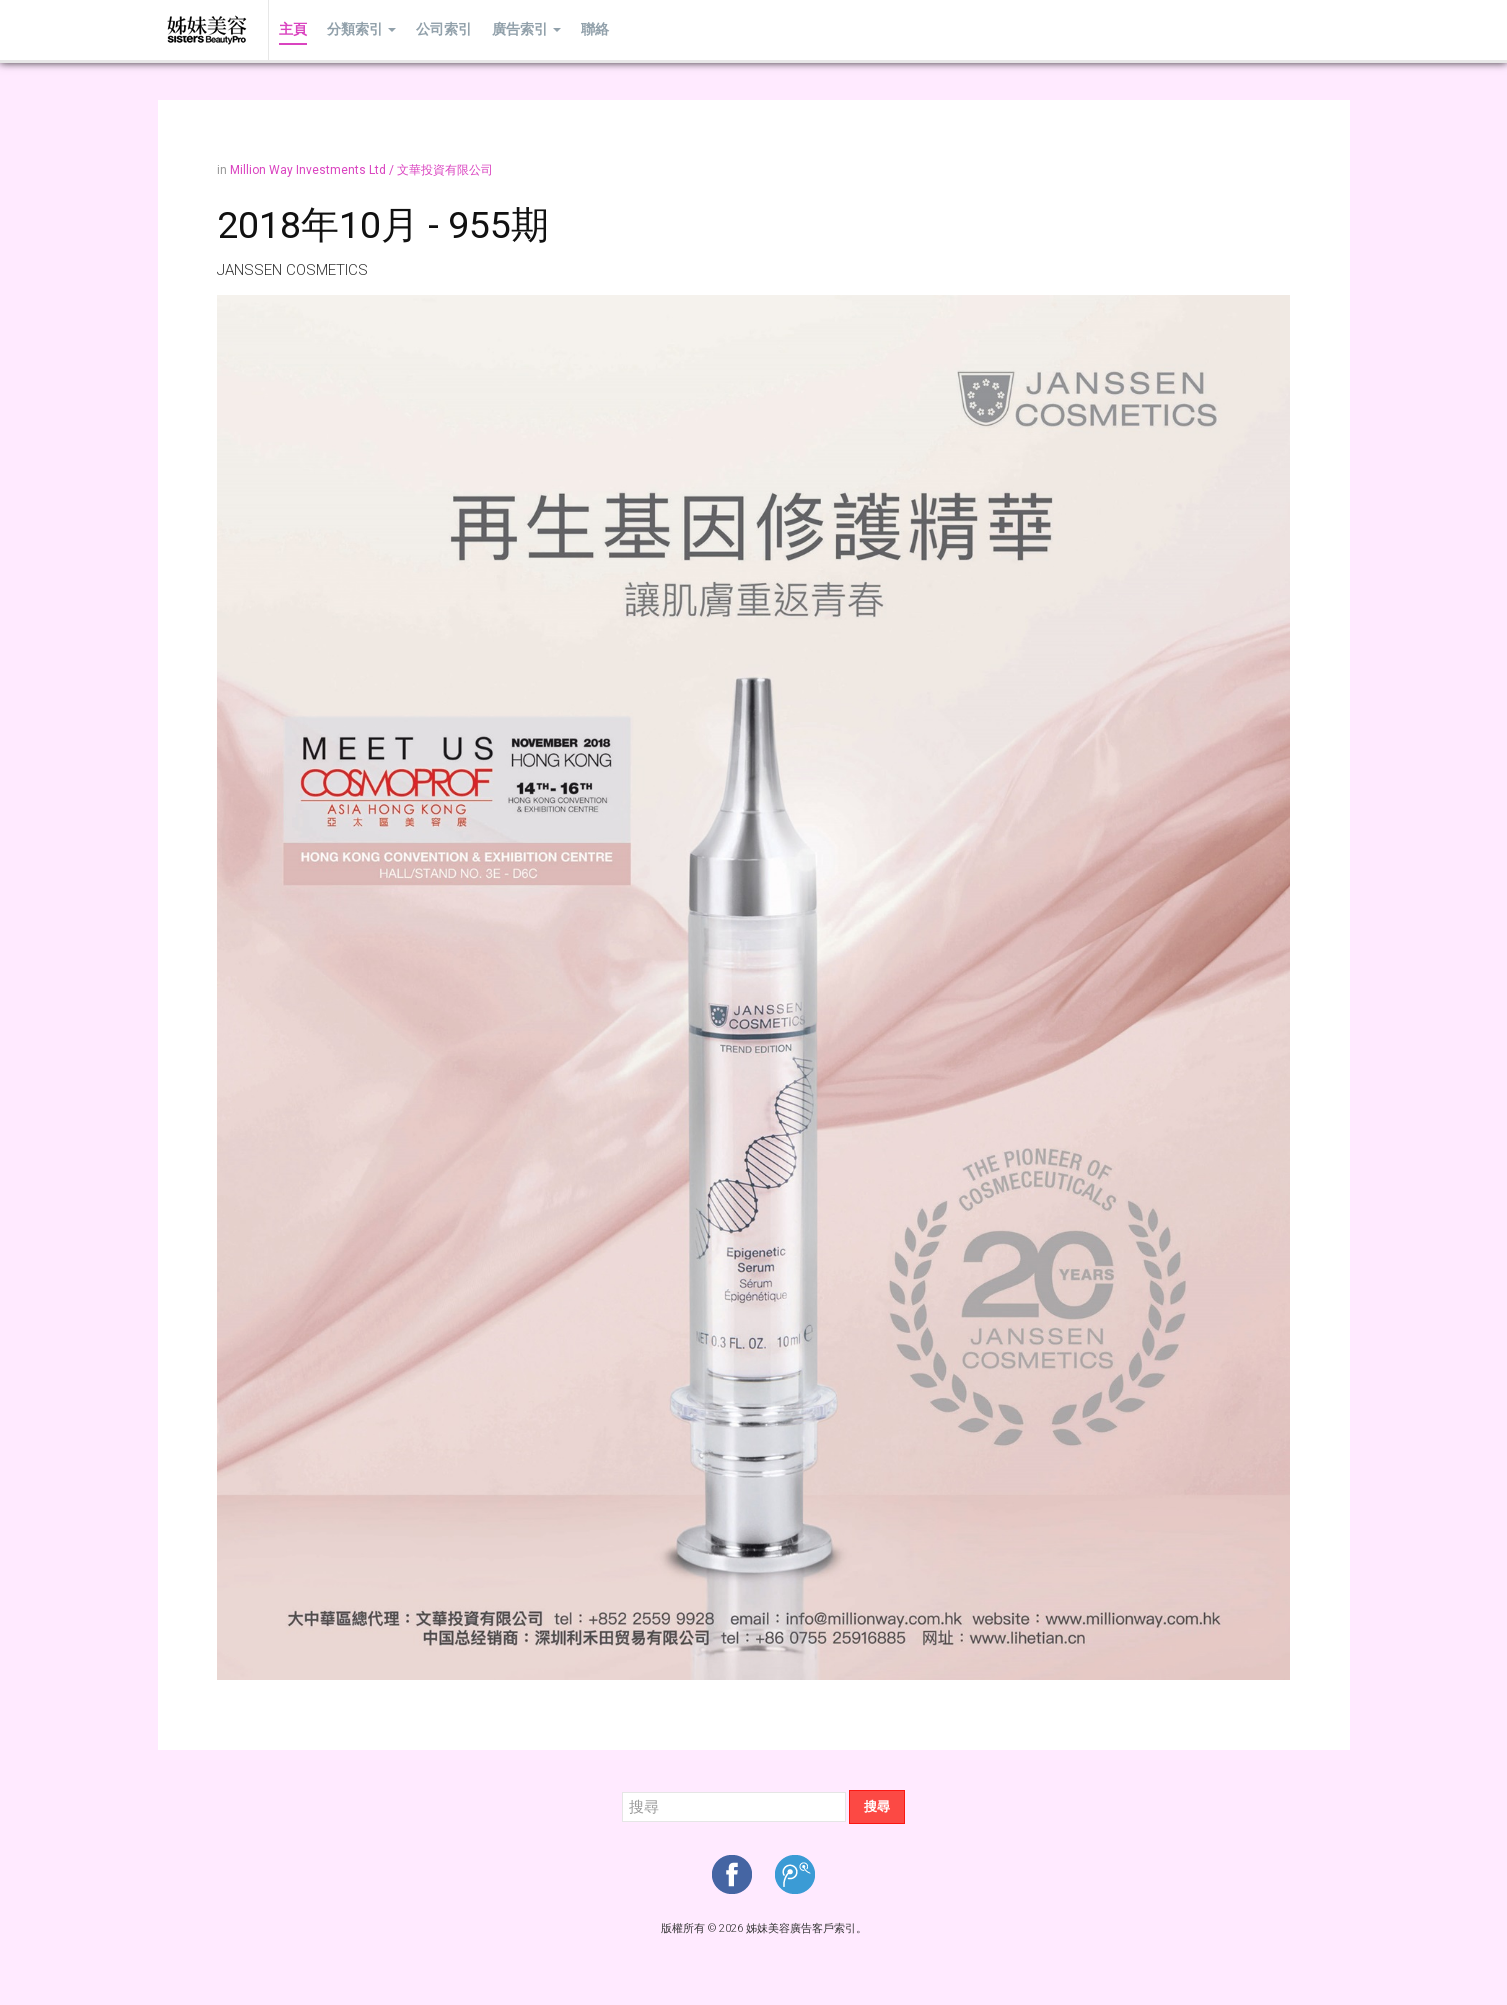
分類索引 (361, 29)
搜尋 (877, 1806)
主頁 (293, 29)
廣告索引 (526, 29)
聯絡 (595, 29)
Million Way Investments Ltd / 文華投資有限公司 (361, 170)
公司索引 (444, 29)
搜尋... (622, 1790)
